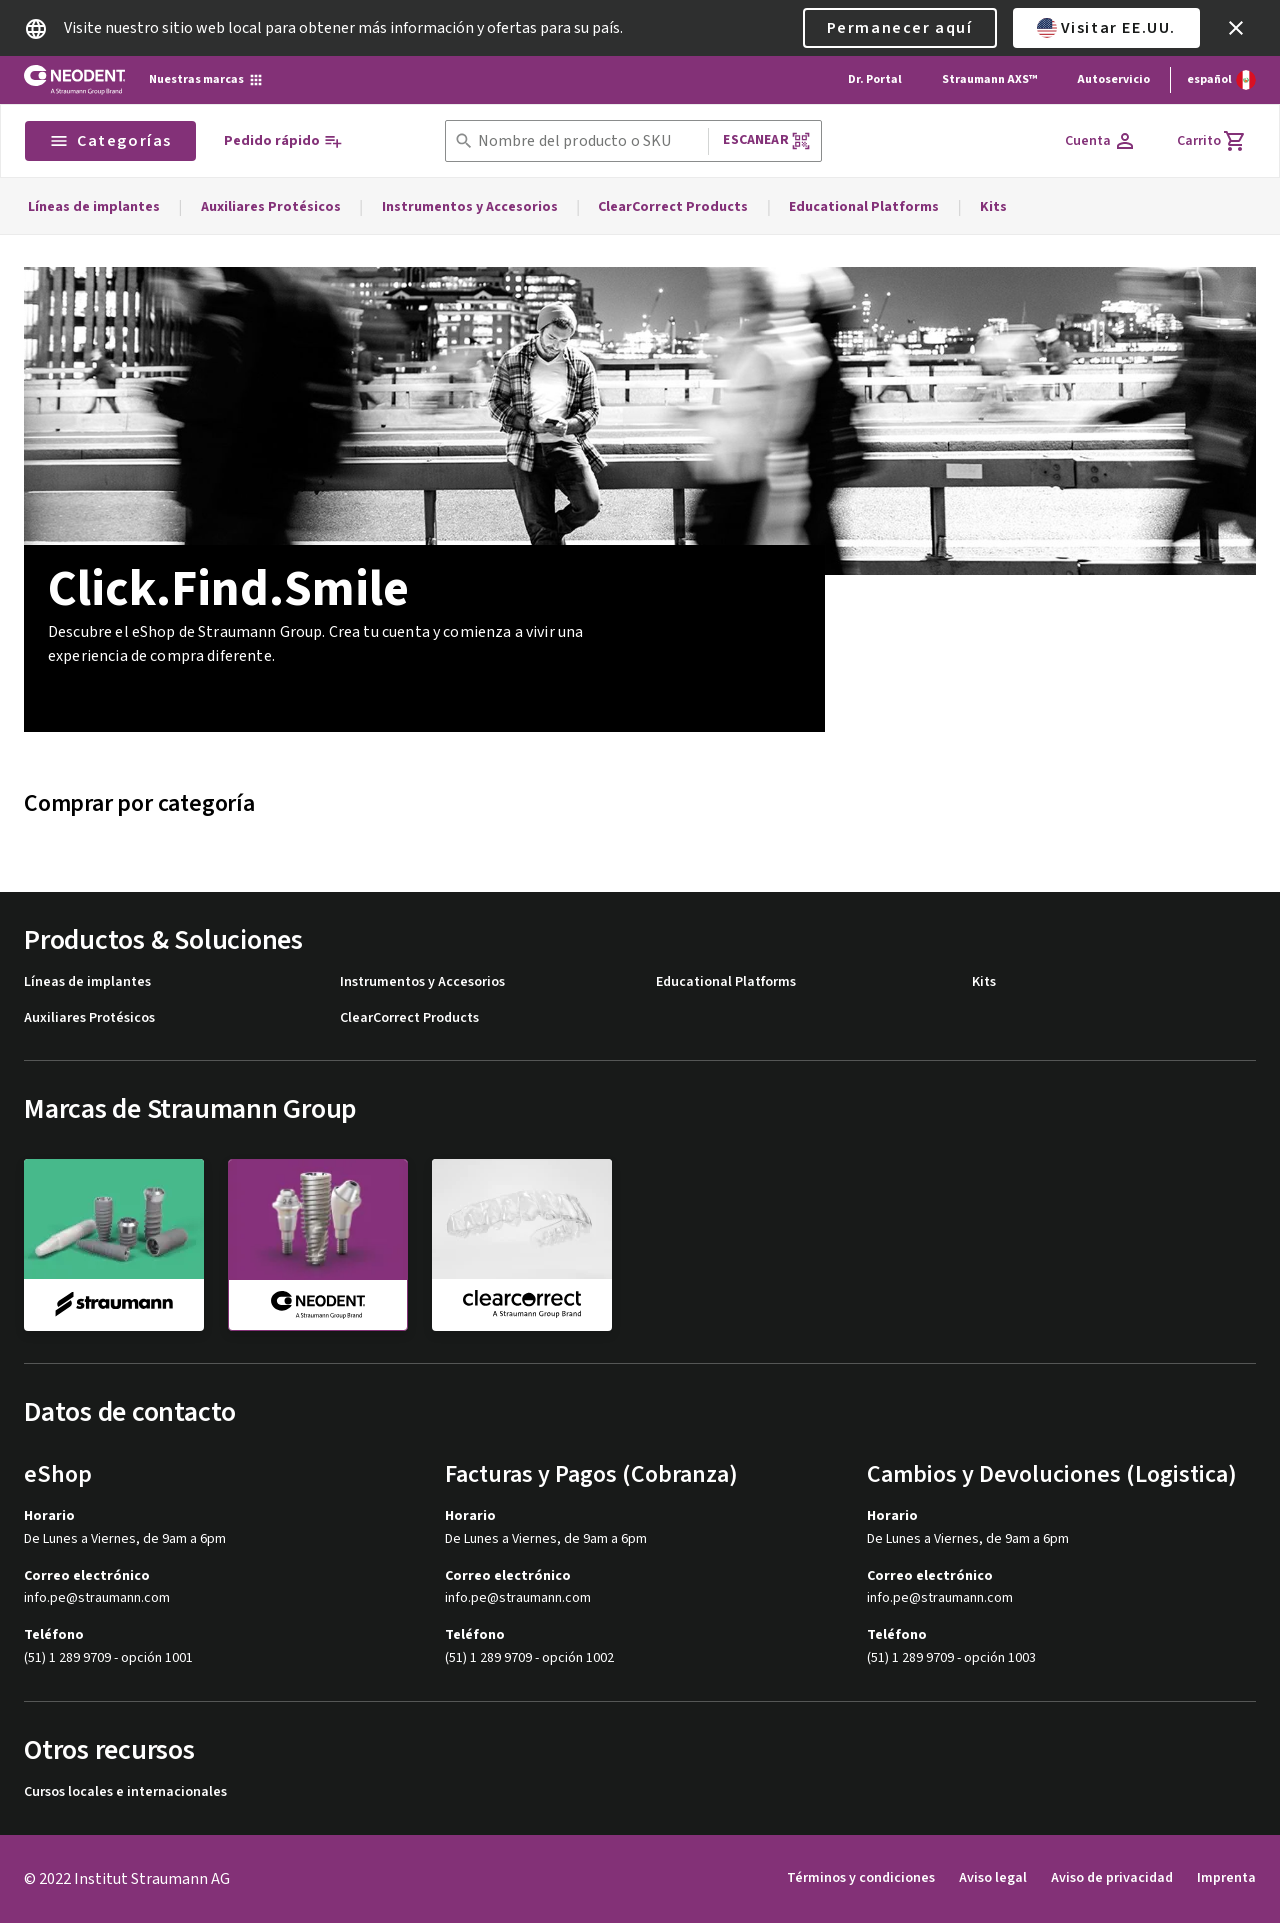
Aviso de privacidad (1112, 1878)
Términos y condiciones (861, 1878)
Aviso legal (993, 1878)
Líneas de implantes (94, 207)
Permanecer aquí (900, 28)
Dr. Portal (875, 79)
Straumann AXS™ (989, 79)
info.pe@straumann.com (97, 1598)
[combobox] (589, 141)
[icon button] (1236, 28)
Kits (993, 207)
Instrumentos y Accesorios (470, 207)
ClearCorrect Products (673, 207)
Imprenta (1226, 1878)
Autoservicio (1113, 79)
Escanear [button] (766, 140)
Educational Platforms (864, 207)
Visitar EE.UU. (1106, 28)
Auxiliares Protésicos (271, 207)
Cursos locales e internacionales (125, 1792)
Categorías (110, 141)
